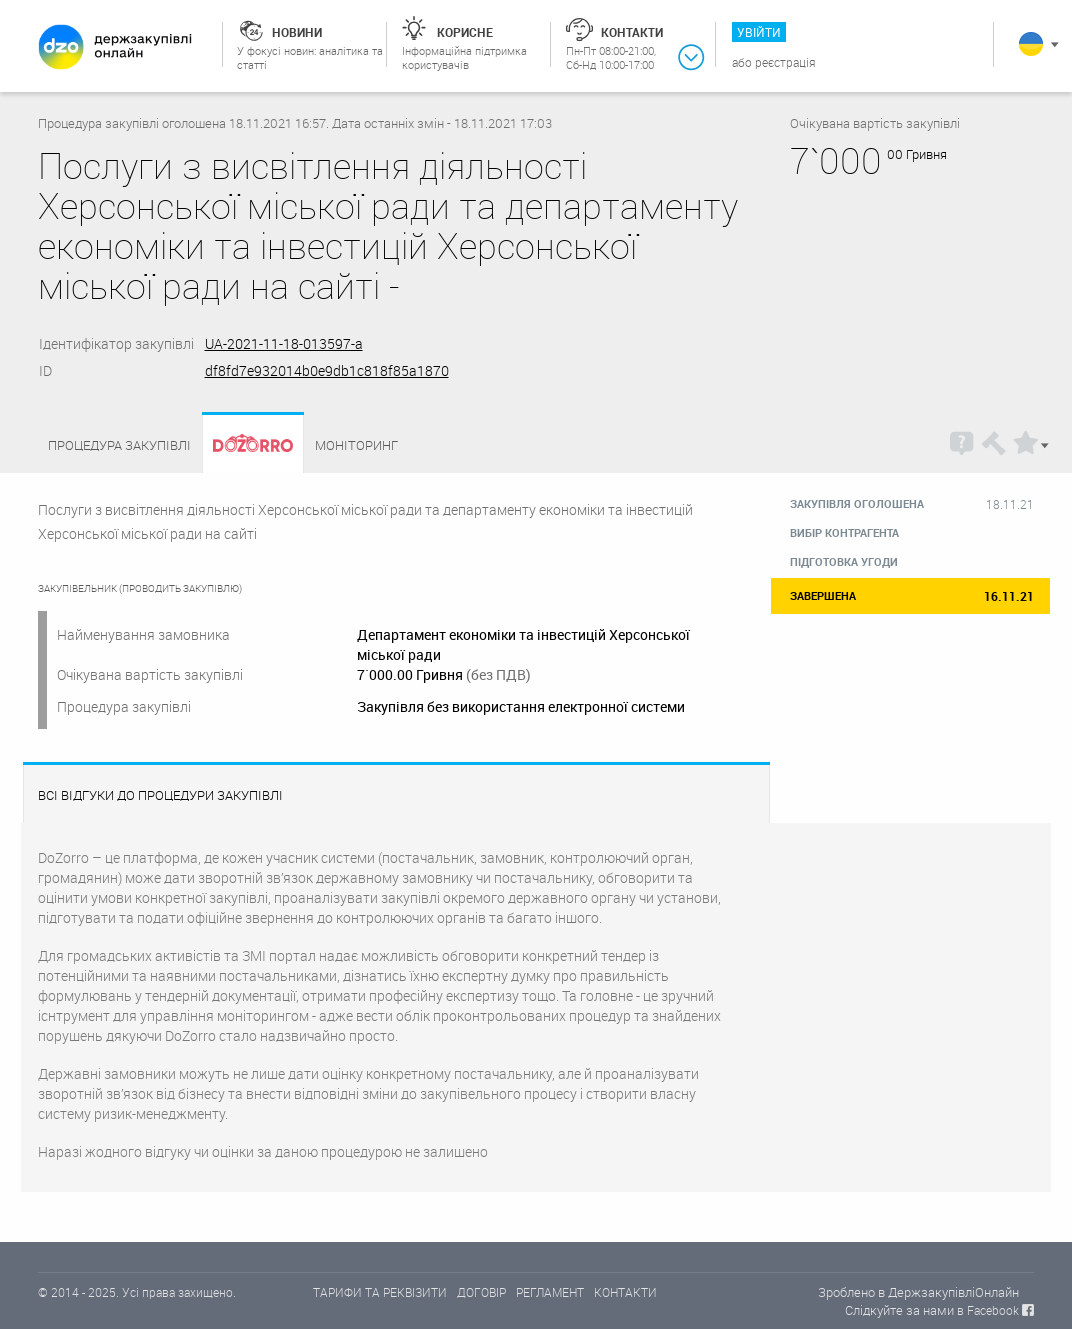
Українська (1031, 44)
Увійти (759, 32)
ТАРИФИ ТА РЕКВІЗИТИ (380, 1292)
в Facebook (988, 1310)
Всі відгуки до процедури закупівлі (160, 795)
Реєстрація (785, 62)
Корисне (465, 32)
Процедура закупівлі (119, 445)
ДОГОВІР (481, 1292)
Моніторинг (356, 445)
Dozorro (244, 445)
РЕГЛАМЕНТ (550, 1292)
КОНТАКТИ (625, 1292)
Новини (297, 32)
